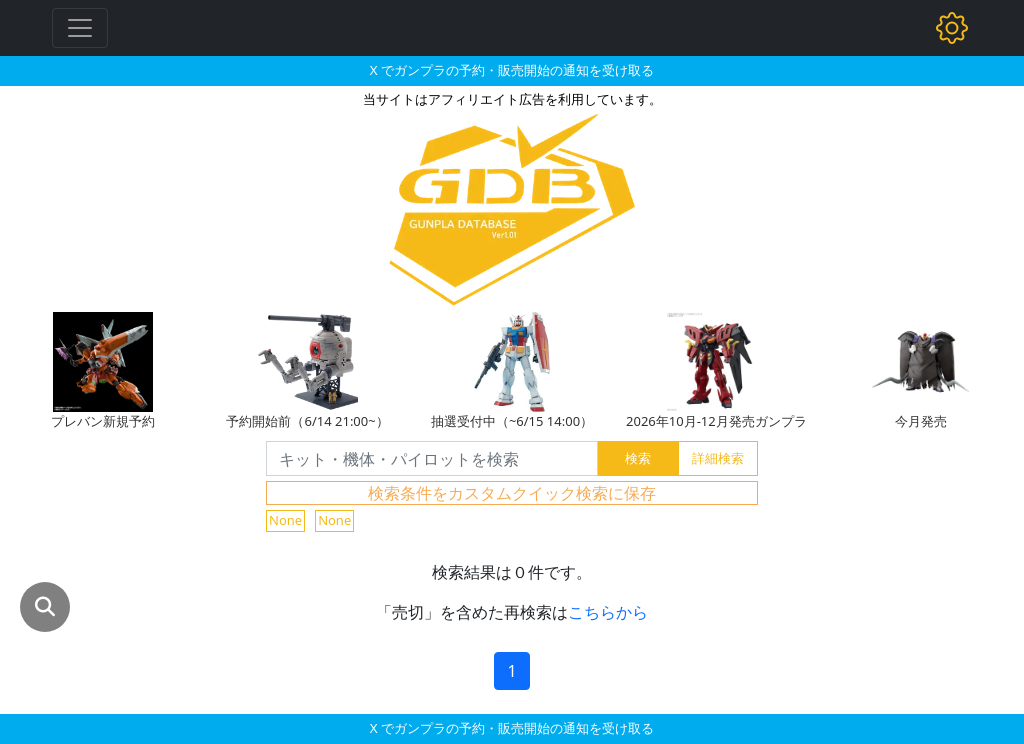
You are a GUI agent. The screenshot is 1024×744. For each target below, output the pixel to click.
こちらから (608, 612)
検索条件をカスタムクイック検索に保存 (512, 493)
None (285, 520)
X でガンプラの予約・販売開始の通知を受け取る (512, 70)
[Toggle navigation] (80, 28)
